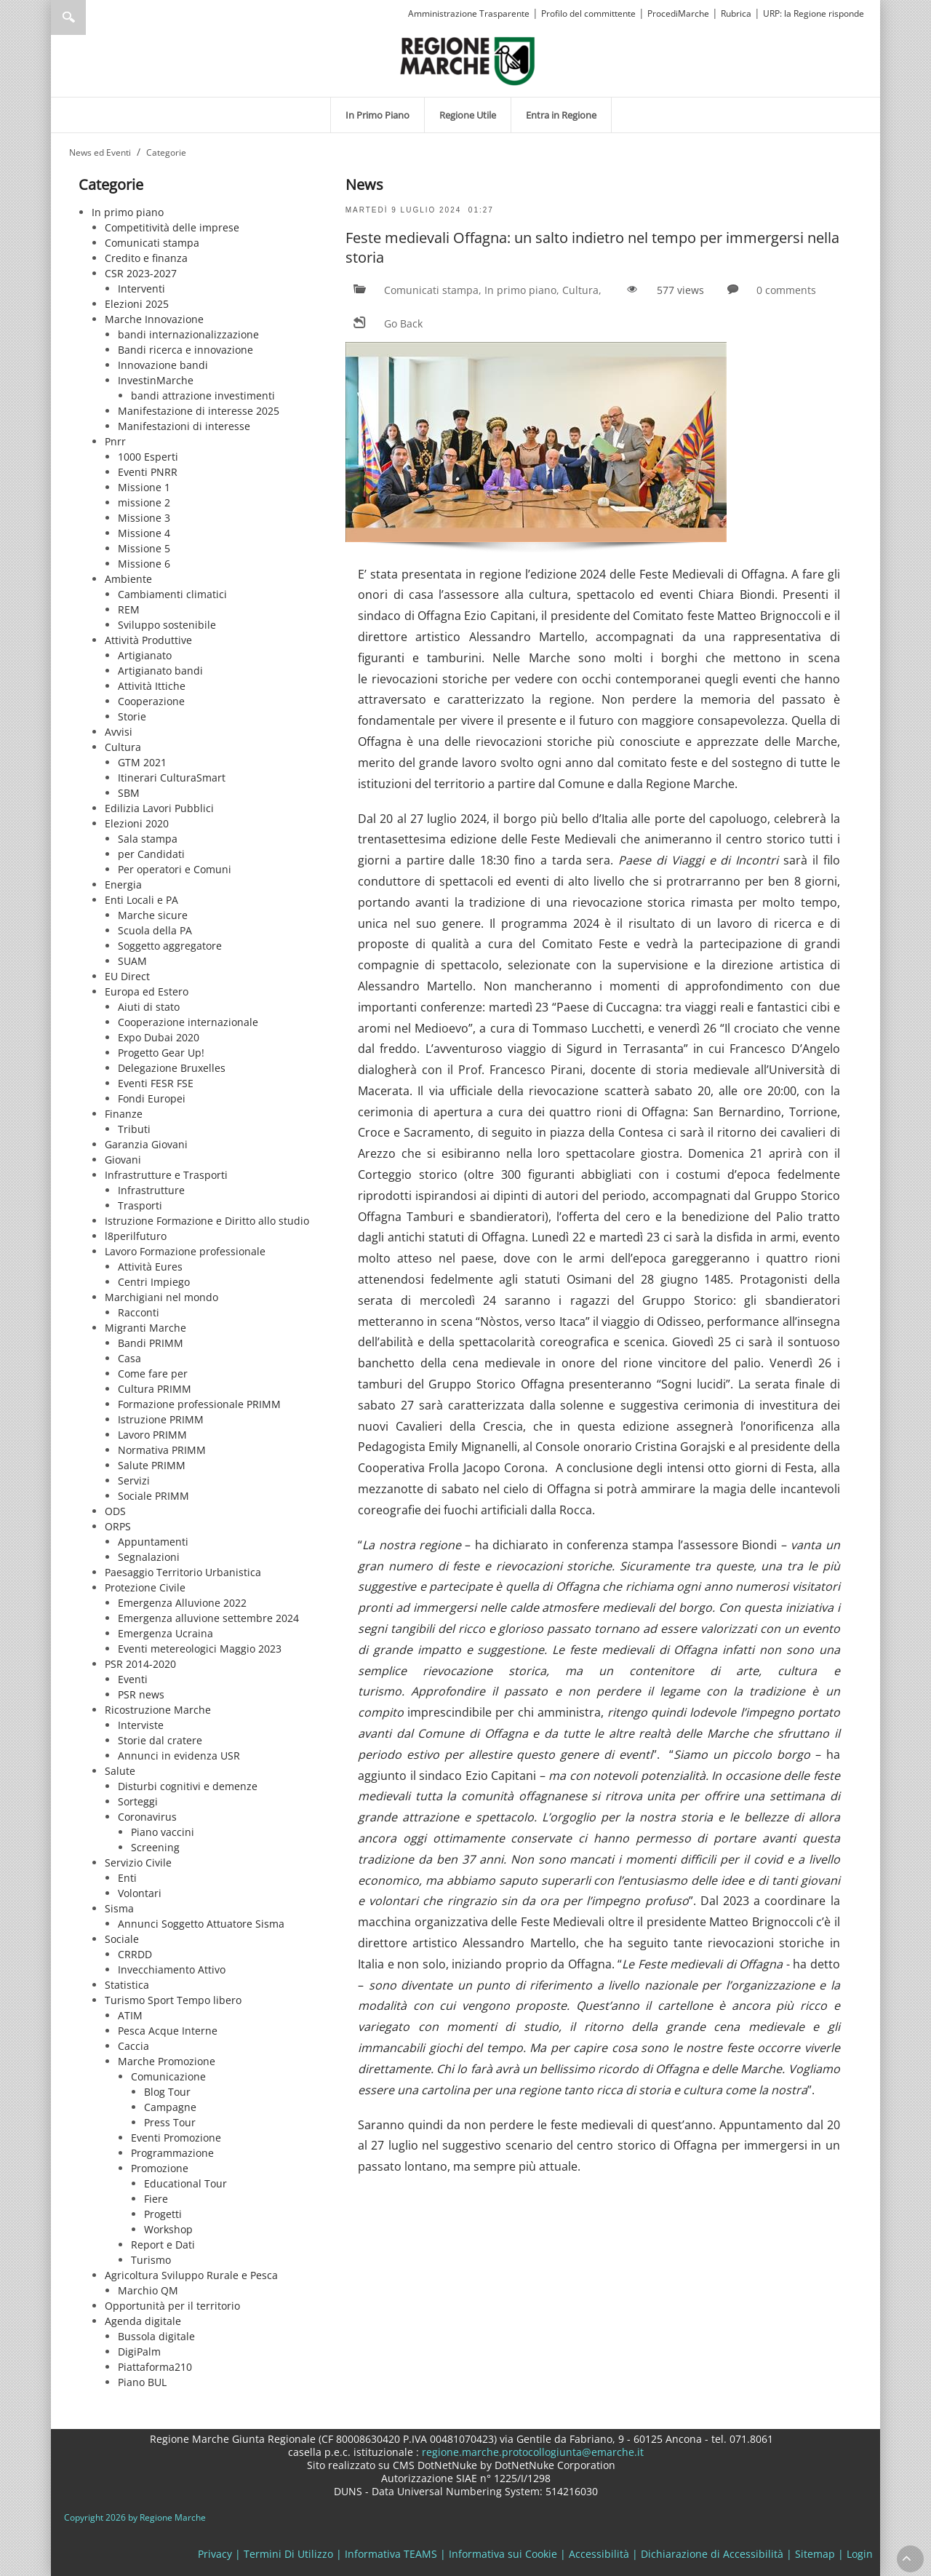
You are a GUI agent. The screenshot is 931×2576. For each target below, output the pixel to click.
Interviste (141, 1725)
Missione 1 (144, 487)
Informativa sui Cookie (503, 2554)
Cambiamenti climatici (172, 594)
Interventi (141, 288)
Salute (120, 1771)
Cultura (123, 747)
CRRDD (135, 1954)
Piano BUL (142, 2382)
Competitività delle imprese (172, 227)
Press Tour (170, 2122)
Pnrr (115, 441)
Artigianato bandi (160, 670)
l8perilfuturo (136, 1236)
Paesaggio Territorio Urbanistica (183, 1572)
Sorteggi (138, 1801)
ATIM (130, 2015)
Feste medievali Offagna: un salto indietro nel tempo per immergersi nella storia (592, 247)
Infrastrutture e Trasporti (166, 1175)
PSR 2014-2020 (140, 1664)
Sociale (122, 1939)
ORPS (118, 1526)
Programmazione (172, 2153)
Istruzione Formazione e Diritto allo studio (207, 1221)
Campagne (170, 2107)
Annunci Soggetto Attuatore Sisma (201, 1924)
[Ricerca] (96, 17)
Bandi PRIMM (150, 1343)
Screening (155, 1847)
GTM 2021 (142, 762)
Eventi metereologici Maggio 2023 (199, 1648)
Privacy (215, 2554)
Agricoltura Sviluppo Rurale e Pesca (191, 2275)
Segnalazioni (149, 1557)
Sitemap (815, 2554)
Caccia (133, 2046)
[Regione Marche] (467, 60)
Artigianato (145, 655)
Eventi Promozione (176, 2137)
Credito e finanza (146, 258)
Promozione (159, 2168)
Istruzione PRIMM (161, 1419)
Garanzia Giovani (146, 1144)
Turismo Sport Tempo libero (173, 2000)
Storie (132, 716)
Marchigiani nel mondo (161, 1297)
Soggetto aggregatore (170, 946)
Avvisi (118, 732)
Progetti (163, 2214)
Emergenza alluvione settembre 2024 (208, 1618)
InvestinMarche (155, 380)
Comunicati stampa (152, 243)
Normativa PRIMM (162, 1450)
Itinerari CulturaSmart (171, 777)
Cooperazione (151, 701)
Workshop (168, 2229)
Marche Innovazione (154, 319)
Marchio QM (148, 2290)
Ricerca (68, 17)
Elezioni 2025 (137, 304)
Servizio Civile (138, 1862)
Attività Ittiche (151, 686)
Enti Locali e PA (141, 900)
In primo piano (128, 212)
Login (860, 2554)
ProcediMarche (678, 13)
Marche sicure (153, 915)
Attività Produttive (148, 640)
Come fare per (153, 1373)
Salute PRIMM (151, 1465)
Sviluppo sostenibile (167, 625)
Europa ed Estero (146, 991)
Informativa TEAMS (391, 2554)
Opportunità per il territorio (172, 2306)
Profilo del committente (588, 13)
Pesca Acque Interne (167, 2031)
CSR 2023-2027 (141, 273)
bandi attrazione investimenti (203, 395)
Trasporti (140, 1205)
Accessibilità (599, 2554)
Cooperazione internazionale (188, 1022)
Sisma (119, 1908)
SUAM (132, 961)
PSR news (141, 1694)
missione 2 (144, 502)
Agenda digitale (143, 2321)
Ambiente (128, 579)
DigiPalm (139, 2351)
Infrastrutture (151, 1190)
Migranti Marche (145, 1328)
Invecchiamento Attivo (171, 1969)
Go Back (403, 323)
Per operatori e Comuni (174, 869)
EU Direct (127, 976)
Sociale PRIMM (153, 1496)
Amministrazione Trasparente (469, 13)
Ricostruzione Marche (158, 1710)
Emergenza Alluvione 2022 (182, 1603)
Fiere (156, 2199)
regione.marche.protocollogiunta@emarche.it (531, 2452)
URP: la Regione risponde (813, 13)
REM (129, 609)
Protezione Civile (145, 1587)
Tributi (134, 1129)
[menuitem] (377, 115)
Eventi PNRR (147, 472)
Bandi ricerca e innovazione (185, 350)
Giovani (123, 1159)
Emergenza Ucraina (165, 1633)
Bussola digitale (156, 2336)
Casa (129, 1358)
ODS (115, 1511)
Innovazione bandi (163, 365)
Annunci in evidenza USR (179, 1755)
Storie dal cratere (160, 1740)
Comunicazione (168, 2076)
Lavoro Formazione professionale (185, 1251)
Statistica (127, 1985)
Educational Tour (185, 2183)
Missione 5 (144, 548)
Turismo (151, 2260)
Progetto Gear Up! (161, 1053)
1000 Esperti (148, 457)
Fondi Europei (151, 1098)
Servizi (134, 1480)
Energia (123, 884)
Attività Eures (150, 1266)
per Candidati (151, 854)
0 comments (786, 290)
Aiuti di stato (149, 1007)
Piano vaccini (162, 1832)
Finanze (124, 1114)
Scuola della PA (155, 930)
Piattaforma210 (155, 2367)
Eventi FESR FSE (155, 1083)
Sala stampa (147, 839)
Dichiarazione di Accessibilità (712, 2554)
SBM (129, 793)
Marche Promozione (166, 2061)
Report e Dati (163, 2244)
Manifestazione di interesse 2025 (198, 411)
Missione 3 (144, 518)
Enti (127, 1878)
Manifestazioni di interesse (184, 426)
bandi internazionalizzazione (188, 334)
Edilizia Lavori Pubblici (159, 808)
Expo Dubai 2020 (158, 1037)
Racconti (138, 1312)
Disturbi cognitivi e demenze (187, 1786)
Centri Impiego (154, 1282)
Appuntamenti (153, 1542)
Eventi (133, 1679)
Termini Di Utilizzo (288, 2554)
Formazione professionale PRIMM (199, 1404)
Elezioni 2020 (137, 823)
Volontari (139, 1893)
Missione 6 (144, 564)
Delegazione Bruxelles (171, 1068)
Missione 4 (144, 533)
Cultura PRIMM (154, 1389)
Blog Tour (167, 2092)
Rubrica (736, 13)
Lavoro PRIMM (152, 1435)
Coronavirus (147, 1817)
